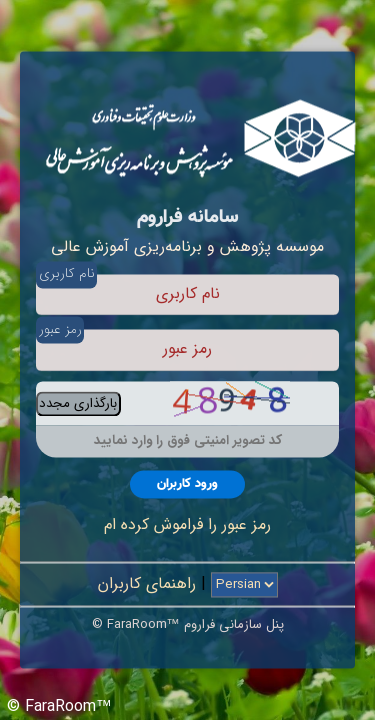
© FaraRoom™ (59, 706)
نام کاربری (67, 274)
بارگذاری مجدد (78, 403)
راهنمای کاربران (147, 584)
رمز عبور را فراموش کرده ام (187, 524)
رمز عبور (60, 329)
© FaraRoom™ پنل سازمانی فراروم (188, 625)
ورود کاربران (187, 484)
